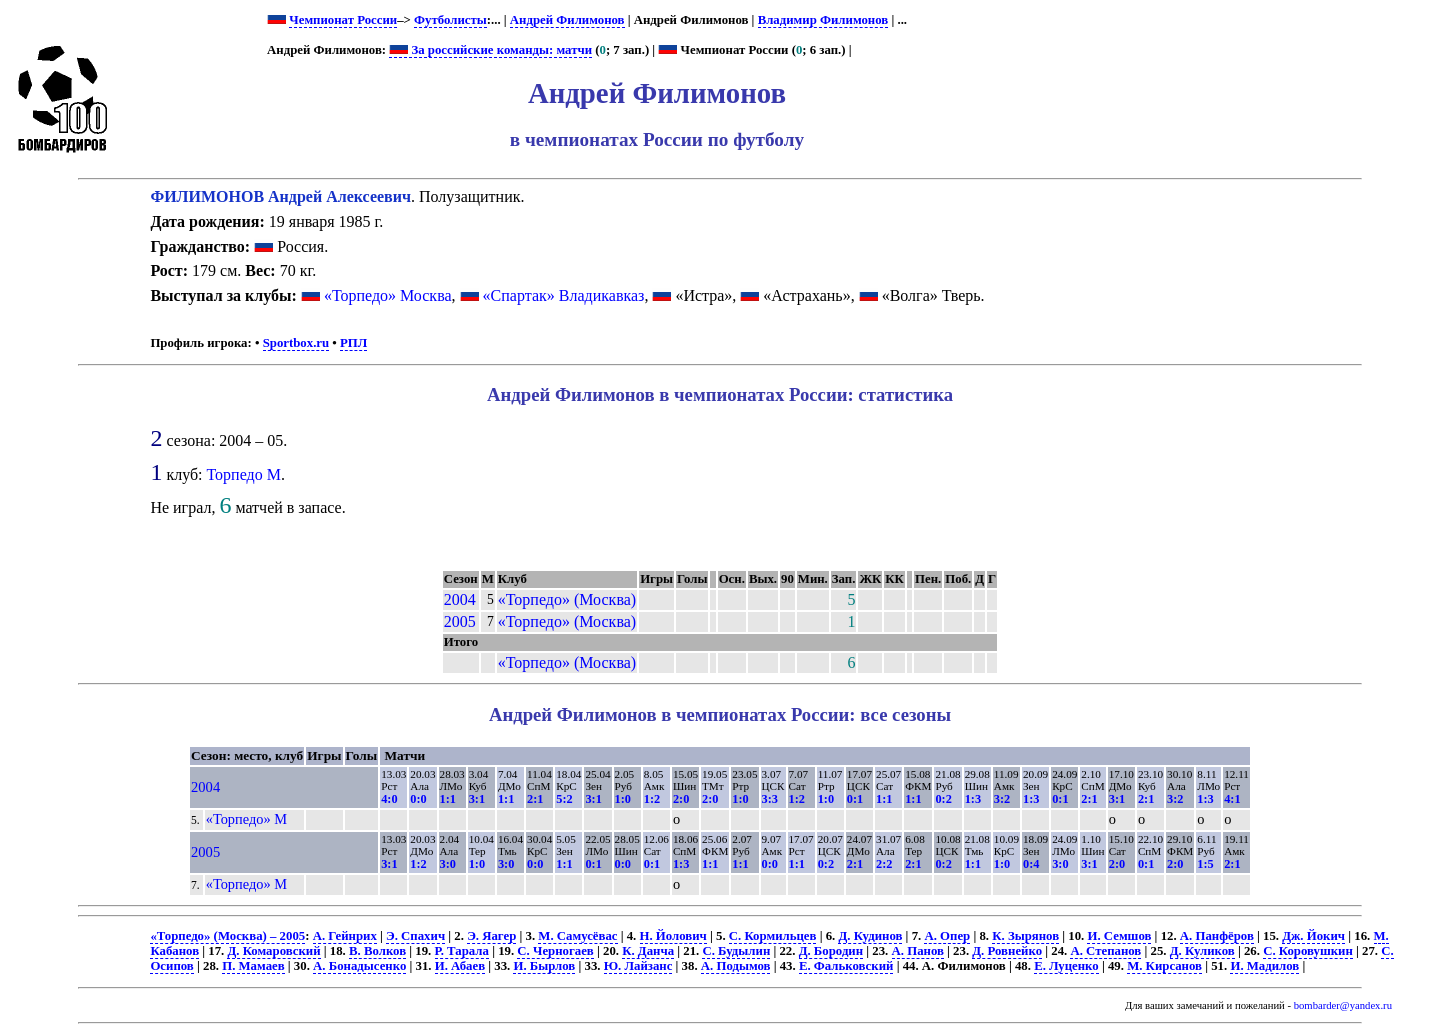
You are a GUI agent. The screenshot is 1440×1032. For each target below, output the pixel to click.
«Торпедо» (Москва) (567, 599)
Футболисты (450, 20)
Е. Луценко (1066, 966)
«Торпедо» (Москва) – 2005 (227, 936)
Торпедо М (244, 474)
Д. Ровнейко (1007, 951)
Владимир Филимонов (823, 20)
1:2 (652, 799)
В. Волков (377, 951)
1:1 (448, 799)
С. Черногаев (555, 951)
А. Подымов (736, 966)
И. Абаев (460, 966)
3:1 (477, 799)
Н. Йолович (673, 936)
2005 (460, 621)
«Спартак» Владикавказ (564, 295)
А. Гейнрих (345, 936)
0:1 (855, 799)
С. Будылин (736, 951)
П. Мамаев (253, 966)
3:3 (770, 799)
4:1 (1232, 799)
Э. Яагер (491, 936)
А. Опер (947, 936)
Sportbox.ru (296, 343)
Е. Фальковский (846, 966)
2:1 (535, 799)
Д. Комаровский (273, 951)
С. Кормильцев (773, 936)
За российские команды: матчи (490, 50)
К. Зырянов (1025, 936)
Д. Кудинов (870, 936)
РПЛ (353, 343)
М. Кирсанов (1164, 966)
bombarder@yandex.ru (1343, 1005)
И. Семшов (1119, 936)
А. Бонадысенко (359, 966)
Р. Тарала (462, 951)
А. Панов (918, 951)
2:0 (681, 799)
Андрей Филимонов (567, 20)
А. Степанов (1105, 951)
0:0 (418, 799)
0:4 (1031, 864)
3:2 (1002, 799)
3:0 (448, 864)
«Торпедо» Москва (388, 295)
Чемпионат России (343, 20)
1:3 (973, 799)
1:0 (623, 799)
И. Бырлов (544, 966)
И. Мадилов (1264, 966)
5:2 (564, 799)
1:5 (1205, 864)
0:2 (943, 799)
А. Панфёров (1217, 936)
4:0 (389, 799)
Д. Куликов (1202, 951)
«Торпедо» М (246, 819)
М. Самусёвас (577, 936)
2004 (460, 599)
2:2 (884, 864)
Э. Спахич (415, 936)
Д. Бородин (831, 951)
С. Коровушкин (1308, 951)
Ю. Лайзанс (638, 966)
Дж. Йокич (1313, 936)
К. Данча (648, 951)
